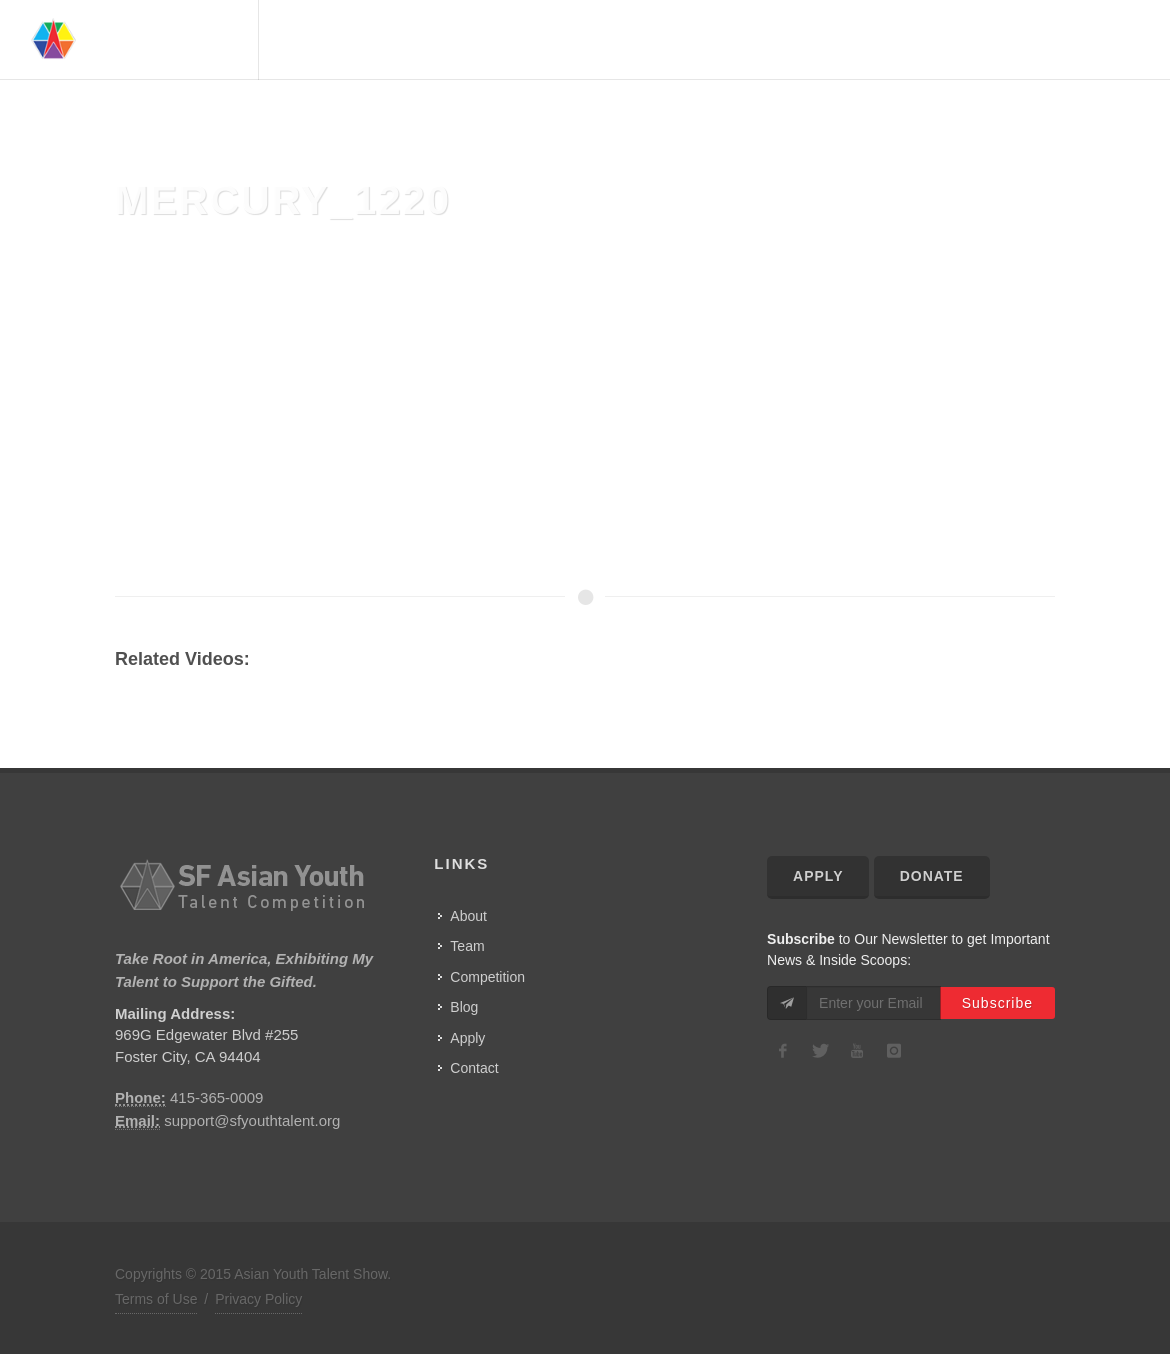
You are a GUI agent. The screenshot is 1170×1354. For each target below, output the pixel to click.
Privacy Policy (258, 1299)
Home (634, 40)
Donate (932, 876)
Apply (467, 1038)
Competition (928, 40)
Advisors (826, 40)
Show (1017, 40)
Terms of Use (156, 1299)
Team (756, 40)
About (696, 40)
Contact (1089, 40)
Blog (464, 1007)
